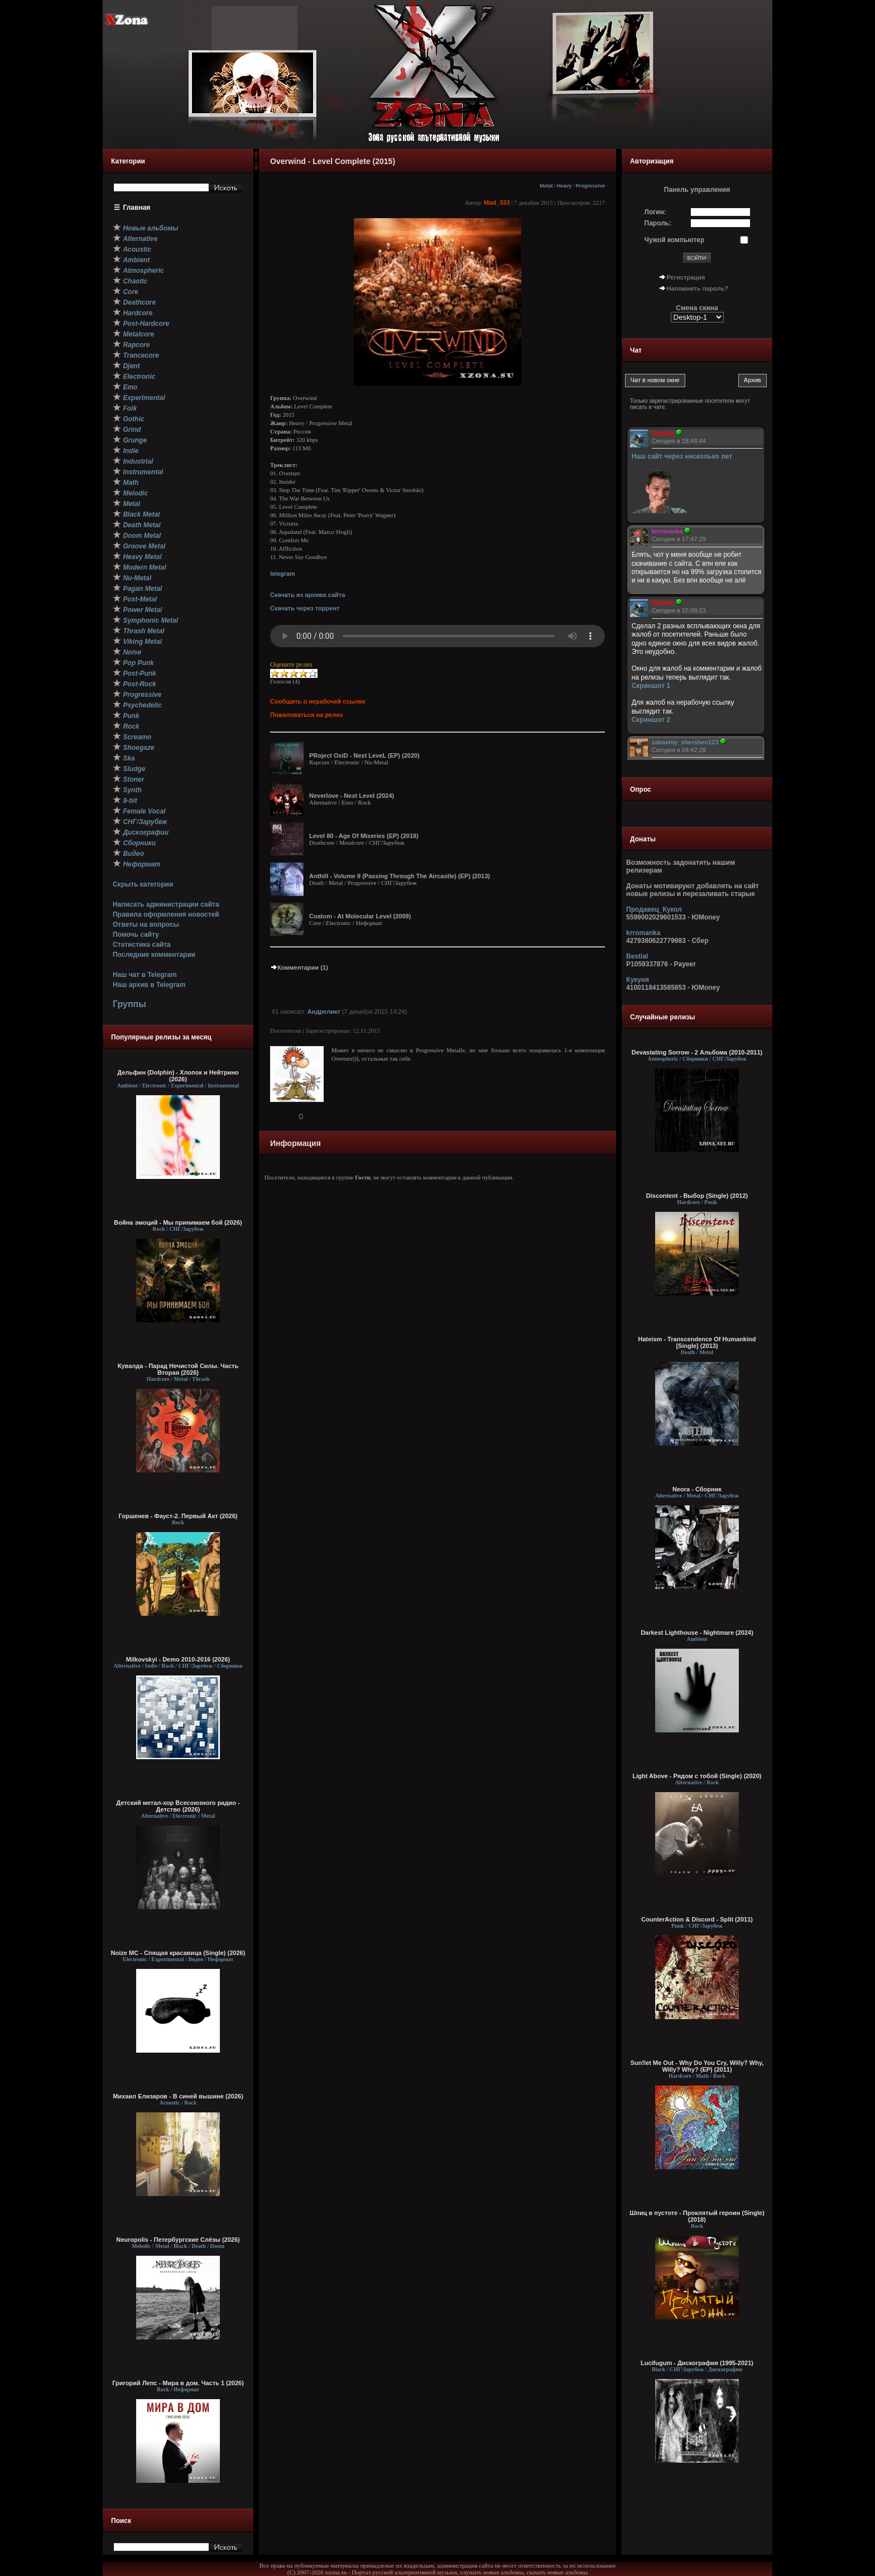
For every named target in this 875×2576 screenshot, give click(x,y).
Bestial (637, 956)
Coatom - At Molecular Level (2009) (360, 916)
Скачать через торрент (304, 608)
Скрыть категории (143, 884)
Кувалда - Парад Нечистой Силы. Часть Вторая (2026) (178, 1369)
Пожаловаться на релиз (306, 714)
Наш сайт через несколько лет (682, 456)
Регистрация (686, 277)
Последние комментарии (154, 955)
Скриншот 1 (651, 686)
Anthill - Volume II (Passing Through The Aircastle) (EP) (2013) (399, 876)
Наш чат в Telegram (145, 975)
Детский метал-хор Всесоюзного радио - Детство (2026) (177, 1806)
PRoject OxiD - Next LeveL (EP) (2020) (364, 755)
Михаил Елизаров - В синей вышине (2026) (178, 2096)
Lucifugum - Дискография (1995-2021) (697, 2363)
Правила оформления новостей (166, 914)
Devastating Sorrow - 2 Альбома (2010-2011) (697, 1052)
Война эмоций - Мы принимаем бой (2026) (178, 1222)
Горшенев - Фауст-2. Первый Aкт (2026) (178, 1516)
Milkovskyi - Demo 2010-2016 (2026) (178, 1659)
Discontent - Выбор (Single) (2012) (697, 1195)
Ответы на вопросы (146, 924)
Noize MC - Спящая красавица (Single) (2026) (178, 1952)
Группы (129, 1004)
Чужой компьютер (675, 240)
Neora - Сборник (697, 1489)
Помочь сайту (136, 934)
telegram (282, 573)
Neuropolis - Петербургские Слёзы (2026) (177, 2239)
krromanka (643, 933)
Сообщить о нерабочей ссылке (318, 701)
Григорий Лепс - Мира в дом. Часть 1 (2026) (178, 2383)
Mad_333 (496, 202)
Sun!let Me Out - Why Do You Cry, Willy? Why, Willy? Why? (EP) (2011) (697, 2066)
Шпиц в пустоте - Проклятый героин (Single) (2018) (697, 2216)
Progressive (590, 186)
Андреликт (323, 1011)
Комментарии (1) (299, 967)
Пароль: (658, 223)
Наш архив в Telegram (149, 985)
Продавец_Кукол (654, 909)
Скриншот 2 (651, 720)
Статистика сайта (142, 944)
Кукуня (637, 980)
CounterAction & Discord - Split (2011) (697, 1919)
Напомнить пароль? (697, 288)
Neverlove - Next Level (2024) (351, 795)
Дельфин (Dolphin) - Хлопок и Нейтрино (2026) (178, 1075)
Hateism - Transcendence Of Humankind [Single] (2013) (697, 1342)
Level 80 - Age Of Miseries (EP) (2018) (364, 835)
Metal (546, 186)
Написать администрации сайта (166, 904)
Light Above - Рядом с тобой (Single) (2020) (697, 1776)
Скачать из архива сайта (307, 594)
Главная (137, 207)
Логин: (655, 212)
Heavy (564, 186)
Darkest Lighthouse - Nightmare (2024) (697, 1632)
